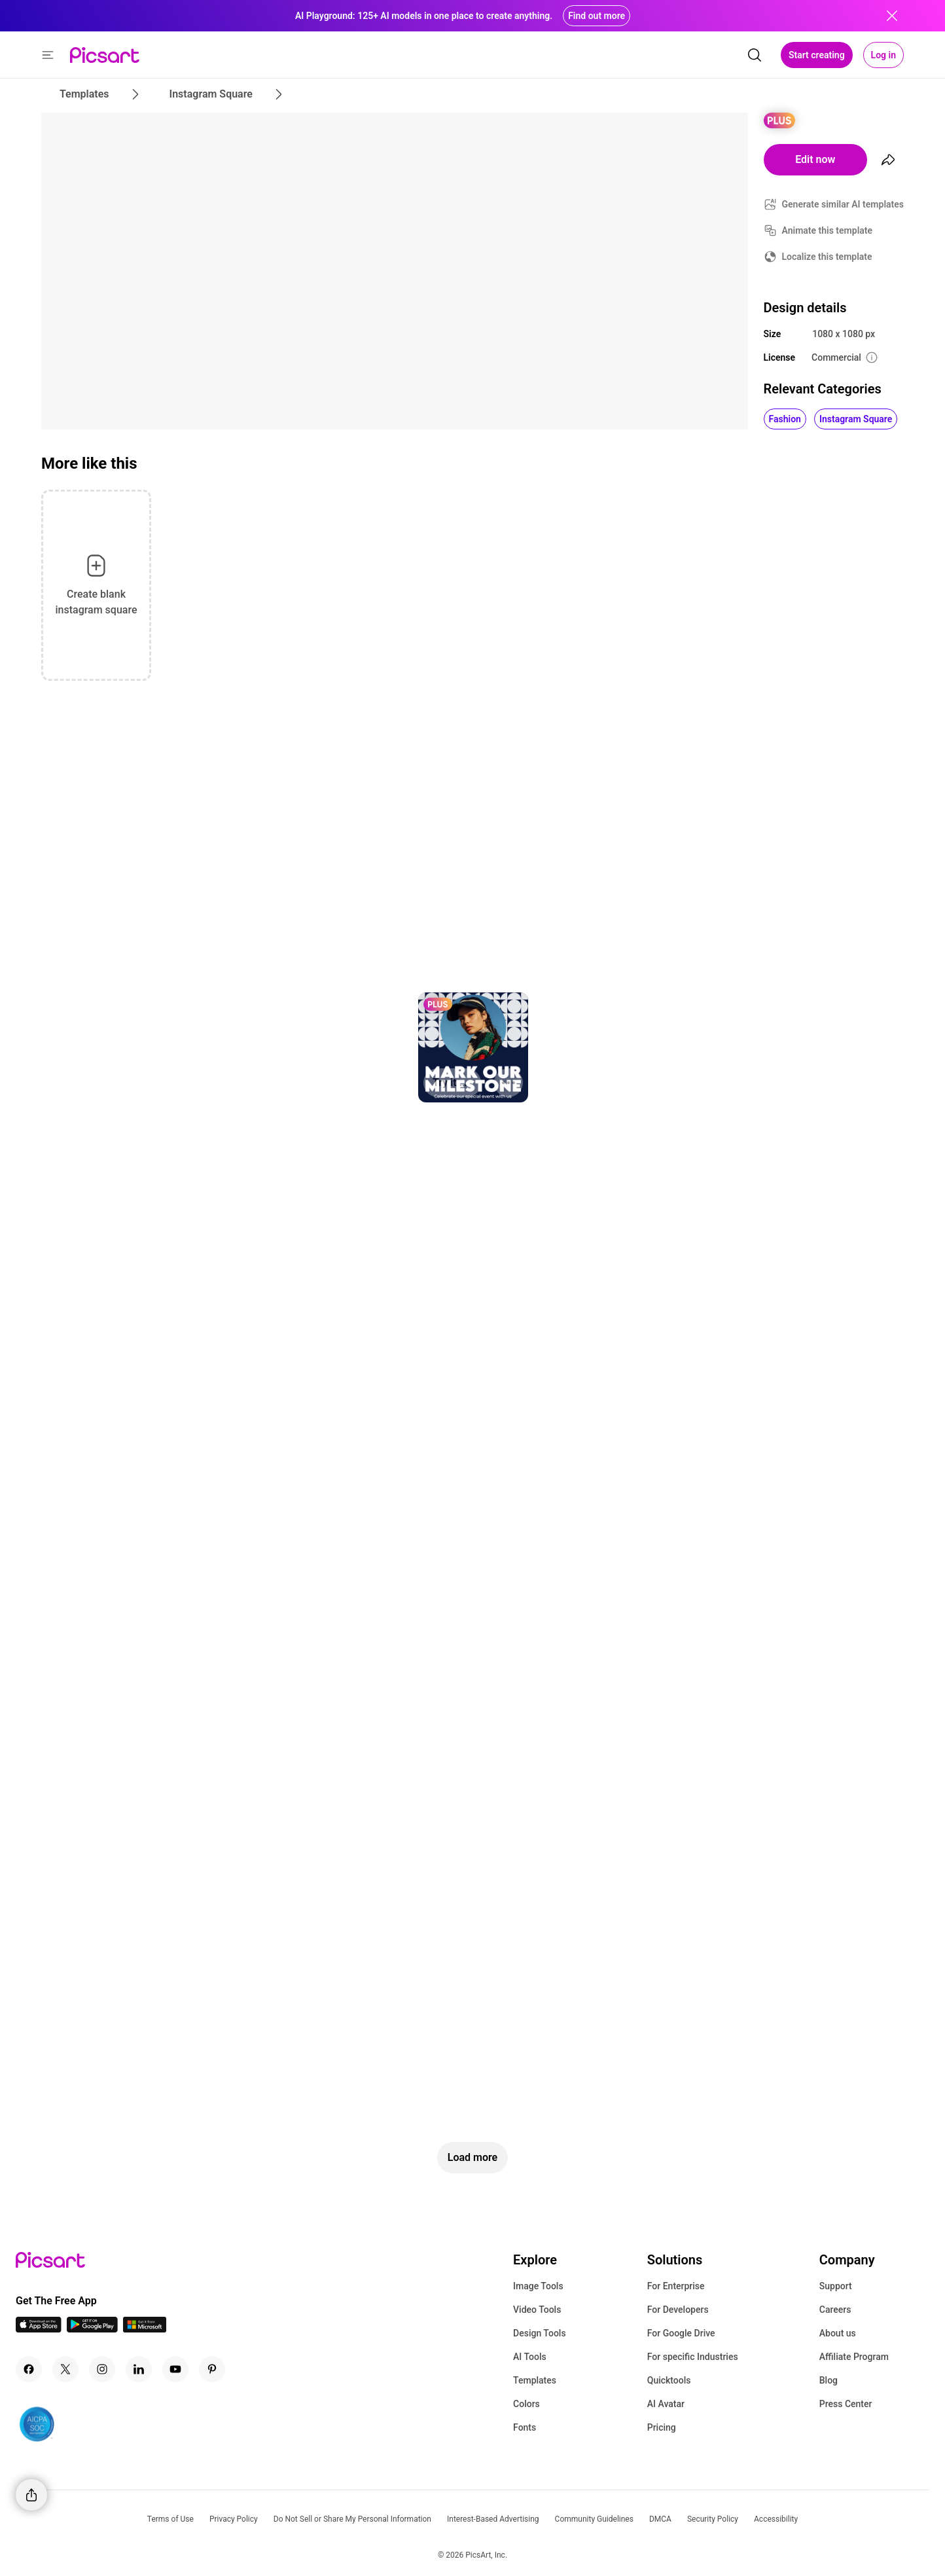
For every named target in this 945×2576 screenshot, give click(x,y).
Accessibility (776, 2519)
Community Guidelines (594, 2519)
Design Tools (539, 2333)
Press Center (845, 2404)
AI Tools (529, 2356)
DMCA (660, 2519)
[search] (754, 55)
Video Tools (537, 2309)
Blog (828, 2380)
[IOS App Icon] (39, 2329)
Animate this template (827, 230)
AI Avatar (666, 2404)
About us (837, 2333)
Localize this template (827, 256)
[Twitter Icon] (65, 2369)
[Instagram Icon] (102, 2369)
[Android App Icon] (92, 2329)
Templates (534, 2380)
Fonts (524, 2427)
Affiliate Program (854, 2356)
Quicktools (669, 2380)
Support (835, 2286)
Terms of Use (170, 2519)
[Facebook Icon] (29, 2369)
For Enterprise (676, 2286)
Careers (835, 2309)
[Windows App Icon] (144, 2329)
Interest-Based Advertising (493, 2519)
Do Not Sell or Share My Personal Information (352, 2519)
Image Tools (538, 2286)
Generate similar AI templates (843, 204)
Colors (526, 2404)
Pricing (661, 2427)
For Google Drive (681, 2333)
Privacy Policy (233, 2519)
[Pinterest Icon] (212, 2369)
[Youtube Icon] (175, 2369)
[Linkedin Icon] (139, 2369)
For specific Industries (692, 2356)
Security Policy (712, 2519)
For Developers (678, 2309)
